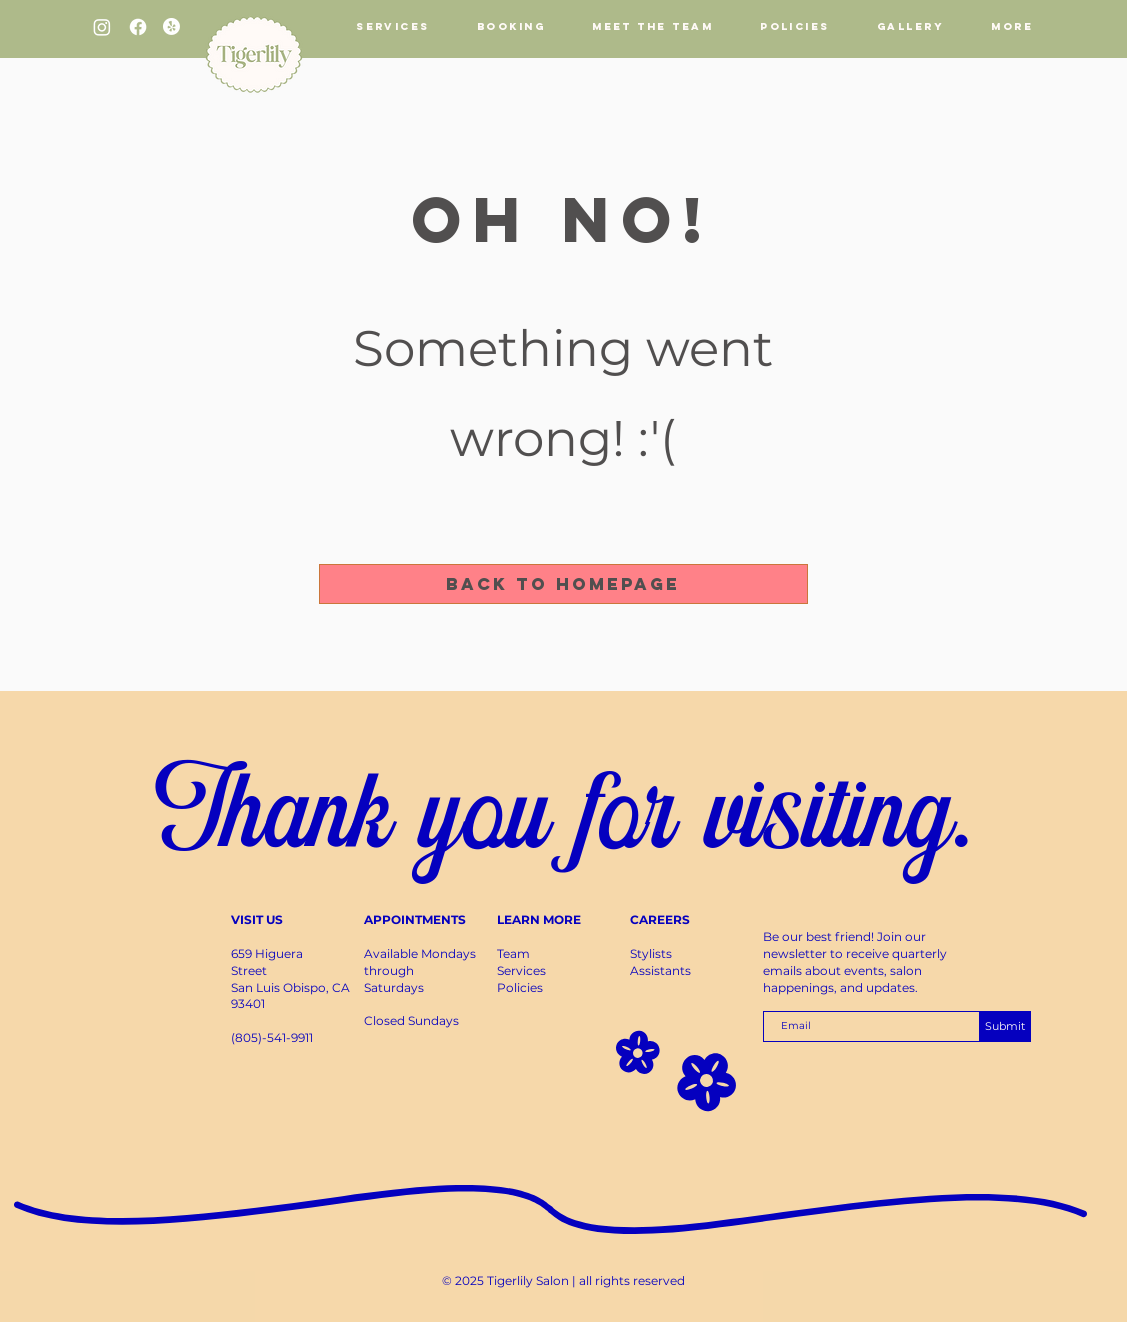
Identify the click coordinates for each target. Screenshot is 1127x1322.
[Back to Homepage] (563, 584)
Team (513, 953)
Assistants (660, 970)
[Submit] (1005, 1026)
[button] (510, 26)
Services (521, 970)
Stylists (651, 953)
